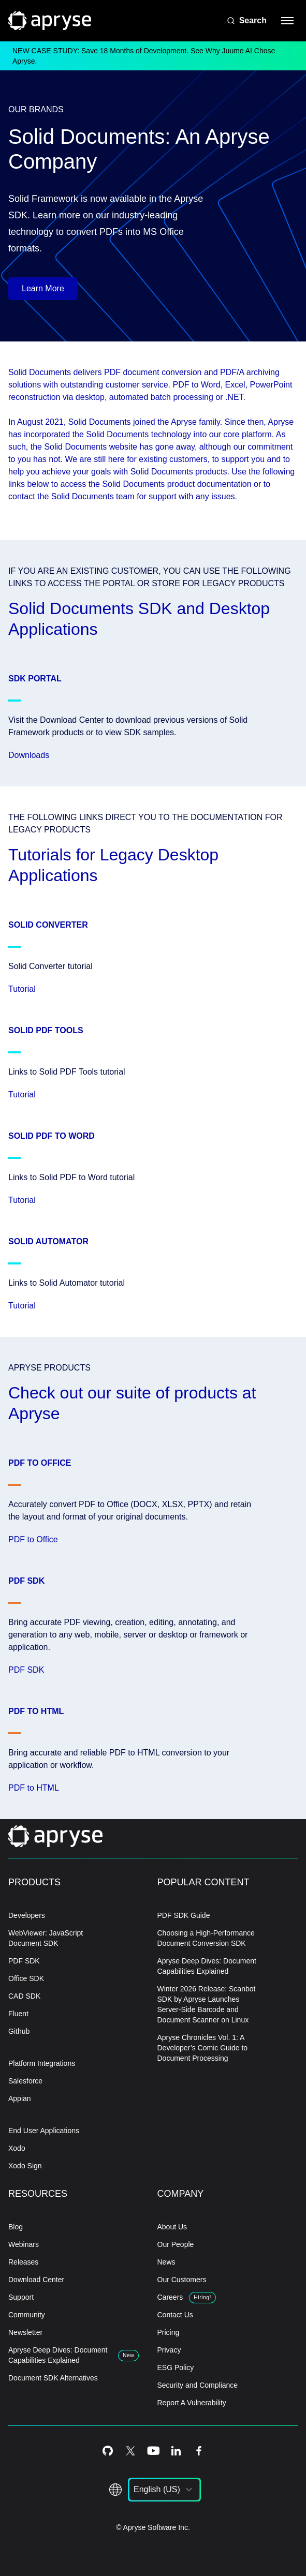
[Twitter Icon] (130, 2451)
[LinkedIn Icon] (176, 2451)
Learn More (43, 288)
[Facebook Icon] (199, 2451)
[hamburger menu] (287, 20)
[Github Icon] (107, 2451)
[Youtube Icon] (153, 2451)
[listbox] (164, 2489)
